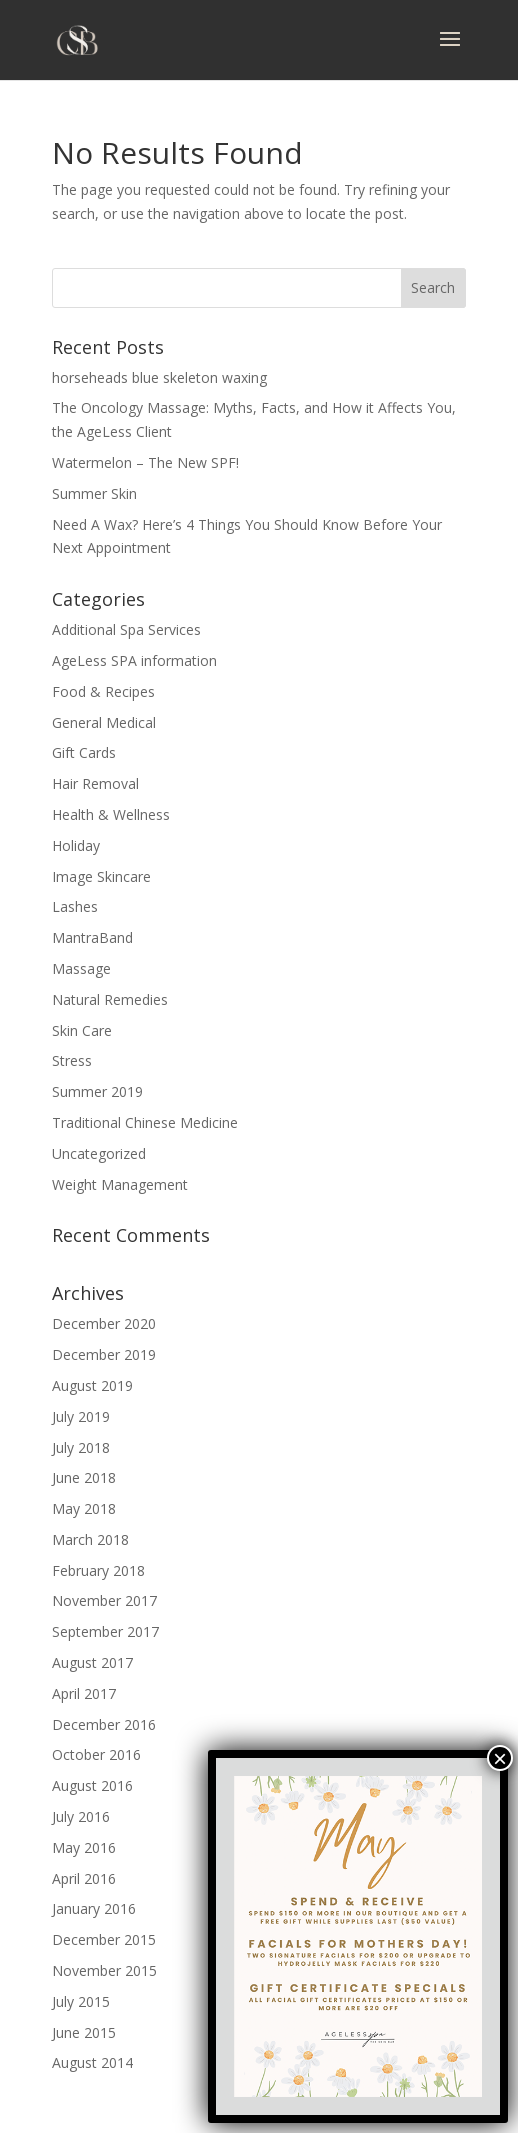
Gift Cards (84, 752)
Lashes (75, 906)
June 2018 (84, 1477)
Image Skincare (101, 876)
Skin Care (82, 1030)
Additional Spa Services (126, 629)
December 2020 (104, 1323)
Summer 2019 (97, 1091)
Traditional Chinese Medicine (145, 1122)
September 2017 (105, 1631)
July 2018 (81, 1447)
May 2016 (84, 1847)
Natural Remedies (110, 999)
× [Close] (500, 1758)
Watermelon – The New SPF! (145, 462)
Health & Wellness (111, 814)
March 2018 (90, 1539)
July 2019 (81, 1416)
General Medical (104, 722)
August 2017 (92, 1662)
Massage (81, 968)
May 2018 (84, 1508)
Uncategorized (99, 1153)
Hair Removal (95, 783)
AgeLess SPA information (134, 660)
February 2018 (98, 1570)
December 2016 (104, 1724)
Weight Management (120, 1184)
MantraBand (92, 937)
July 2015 (81, 2001)
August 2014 (92, 2062)
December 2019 (104, 1354)
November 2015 (104, 1970)
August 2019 (92, 1385)
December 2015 (104, 1939)
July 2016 (81, 1816)
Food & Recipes (103, 691)
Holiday (76, 845)
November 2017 (104, 1600)
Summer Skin (94, 493)
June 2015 (84, 2032)
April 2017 (84, 1693)
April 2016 (84, 1878)
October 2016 (96, 1754)
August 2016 (92, 1785)
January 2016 (94, 1908)
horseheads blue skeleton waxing (159, 377)
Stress (72, 1060)
